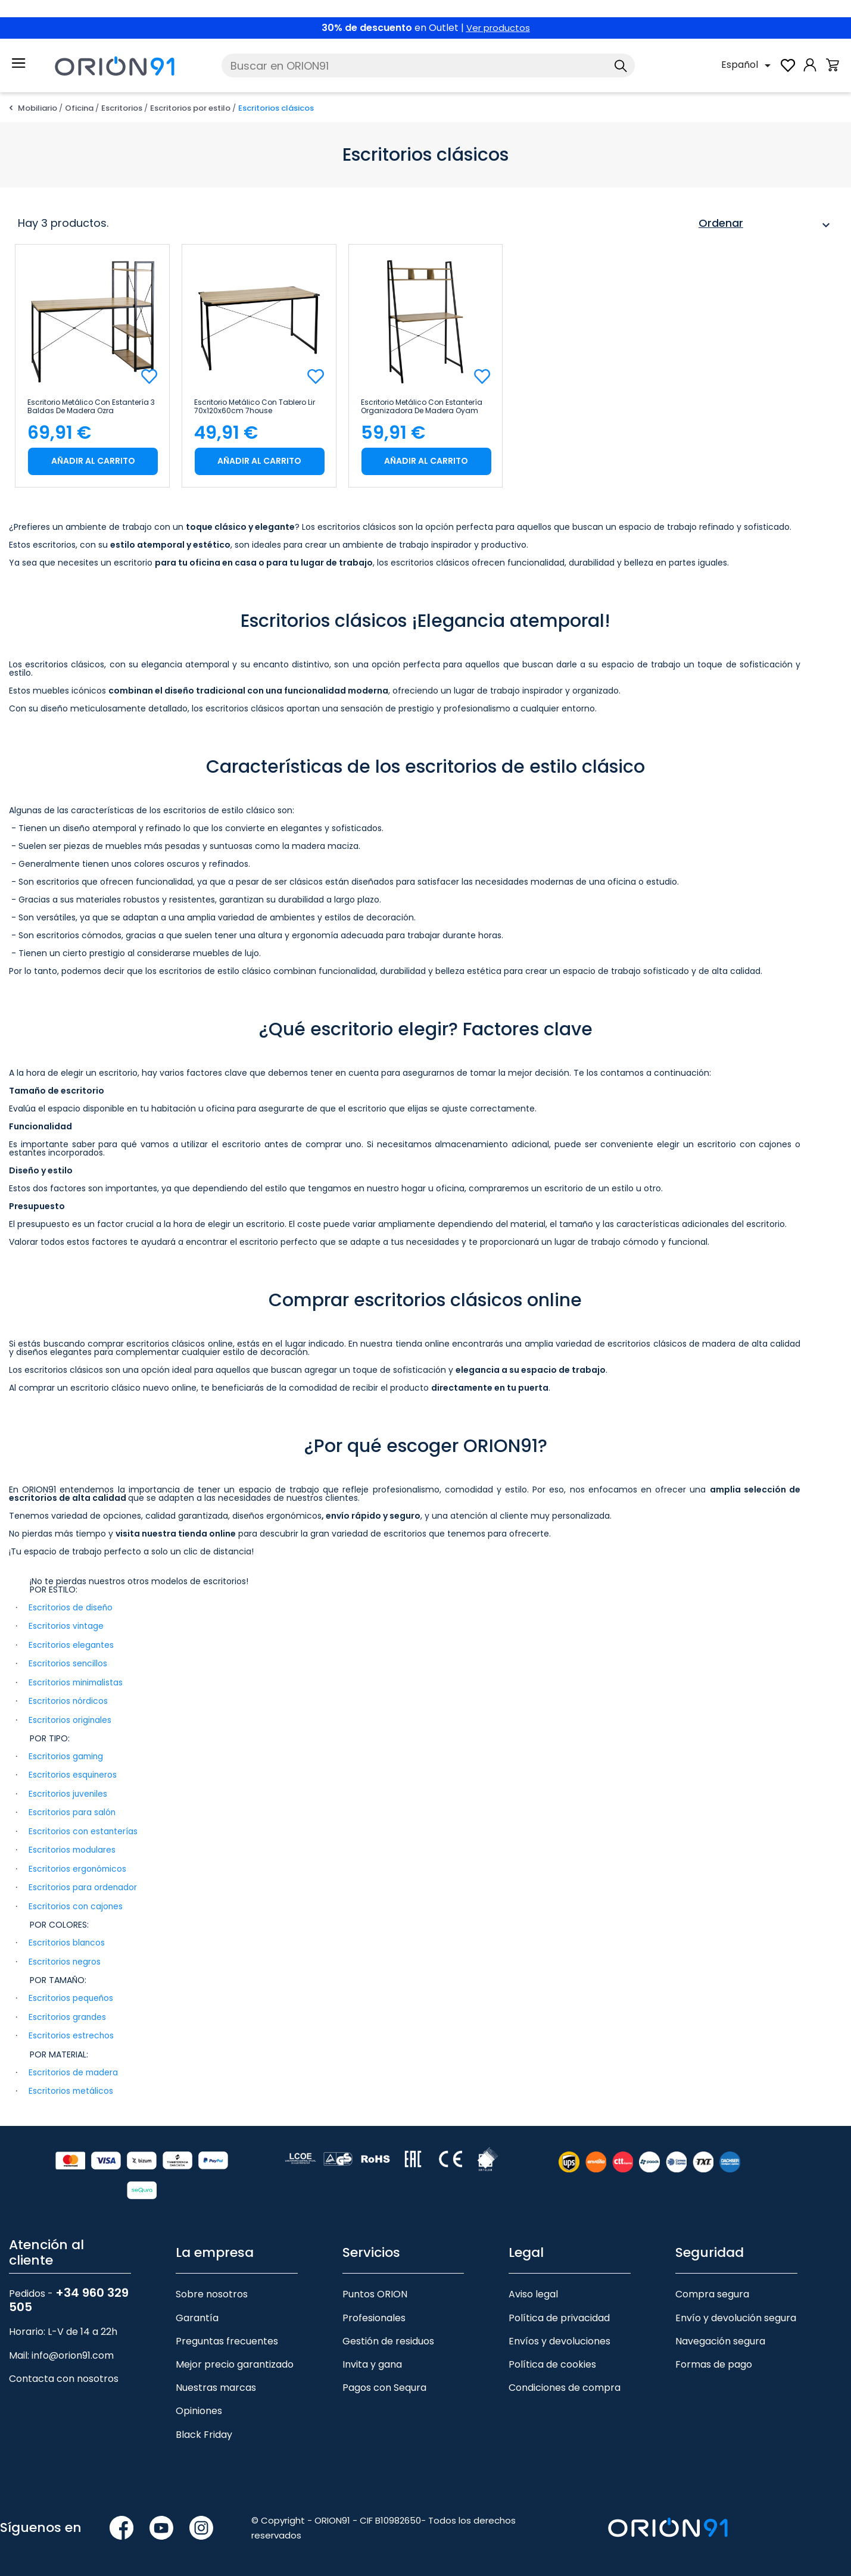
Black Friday (204, 2427)
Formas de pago (713, 2358)
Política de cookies (552, 2358)
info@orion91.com (73, 2349)
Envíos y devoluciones (559, 2334)
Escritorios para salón (72, 1810)
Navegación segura (720, 2334)
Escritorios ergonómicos (78, 1865)
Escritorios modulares (73, 1847)
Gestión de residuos (388, 2334)
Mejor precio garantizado (235, 2358)
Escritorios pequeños (71, 1993)
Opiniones (199, 2404)
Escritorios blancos (67, 1938)
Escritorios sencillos (68, 1663)
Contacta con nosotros (64, 2372)
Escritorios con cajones (76, 1902)
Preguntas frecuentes (227, 2334)
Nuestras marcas (216, 2381)
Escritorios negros (65, 1957)
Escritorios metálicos (71, 2085)
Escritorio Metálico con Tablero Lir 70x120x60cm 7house (254, 406)
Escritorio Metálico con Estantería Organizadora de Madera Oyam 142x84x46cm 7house (421, 406)
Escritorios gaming (67, 1754)
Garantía (197, 2311)
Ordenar (766, 225)
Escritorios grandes (68, 2012)
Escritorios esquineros (73, 1773)
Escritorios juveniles (68, 1791)
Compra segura (712, 2287)
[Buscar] (428, 65)
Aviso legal (533, 2287)
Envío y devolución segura (735, 2311)
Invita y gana (372, 2358)
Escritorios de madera (74, 2066)
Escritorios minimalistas (77, 1681)
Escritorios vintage (66, 1626)
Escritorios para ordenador (83, 1884)
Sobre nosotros (212, 2287)
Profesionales (374, 2311)
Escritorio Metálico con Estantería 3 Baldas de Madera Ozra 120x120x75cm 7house (91, 406)
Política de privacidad (559, 2311)
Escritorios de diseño (71, 1607)
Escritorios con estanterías (84, 1828)
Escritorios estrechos (71, 2030)
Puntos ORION (374, 2287)
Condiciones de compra (565, 2381)
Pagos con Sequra (384, 2381)
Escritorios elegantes (71, 1644)
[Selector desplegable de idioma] (748, 65)
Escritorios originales (70, 1718)
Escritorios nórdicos (68, 1700)
